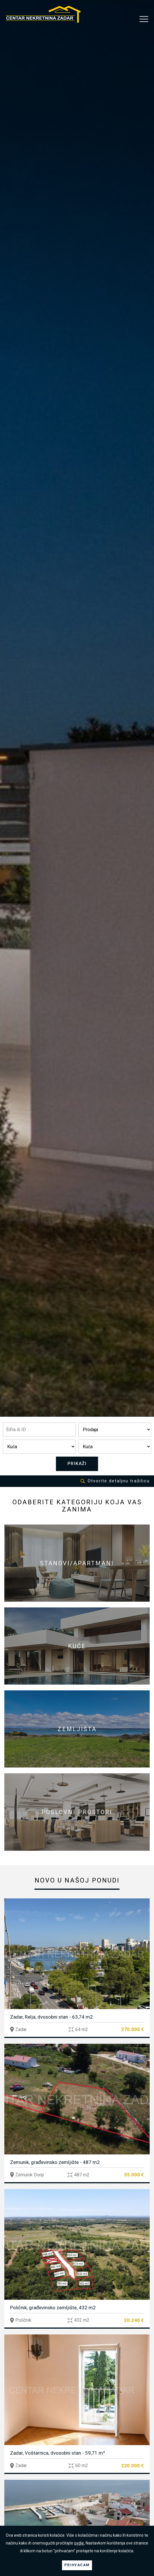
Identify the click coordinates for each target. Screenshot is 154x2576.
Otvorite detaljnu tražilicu (115, 1481)
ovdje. (79, 2543)
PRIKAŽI (77, 1463)
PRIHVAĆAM (77, 2565)
